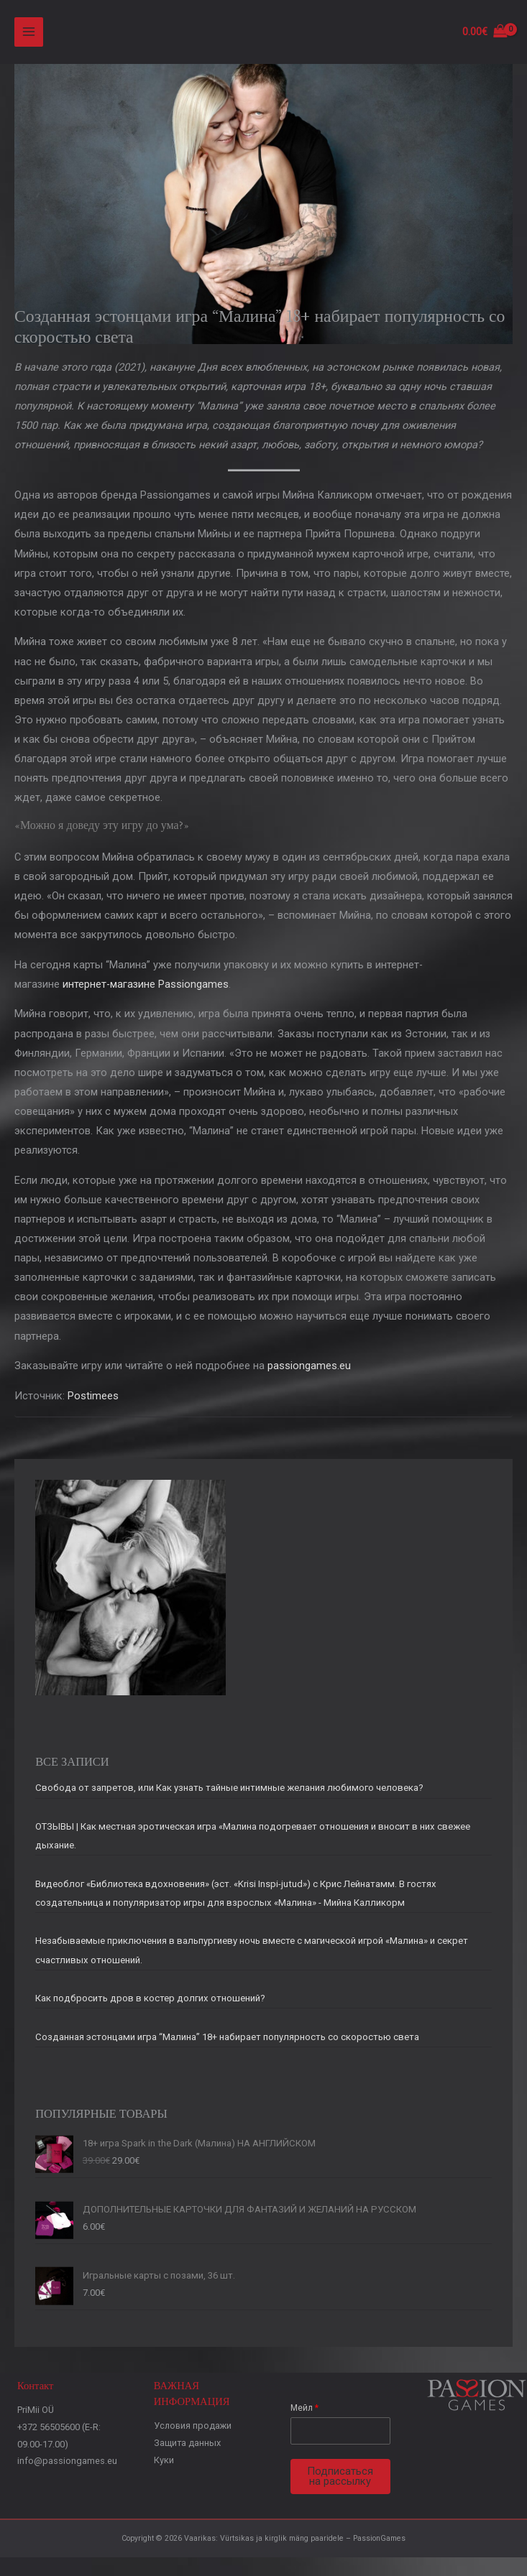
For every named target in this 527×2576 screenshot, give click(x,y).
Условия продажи (193, 2429)
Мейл (304, 2412)
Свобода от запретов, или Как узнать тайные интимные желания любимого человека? (229, 1792)
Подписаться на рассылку (340, 2481)
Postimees (93, 1400)
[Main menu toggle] (28, 33)
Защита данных (187, 2447)
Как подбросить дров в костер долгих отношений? (150, 2002)
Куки (164, 2464)
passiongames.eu (309, 1369)
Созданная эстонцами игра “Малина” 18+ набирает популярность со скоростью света (227, 2041)
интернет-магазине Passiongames (146, 988)
